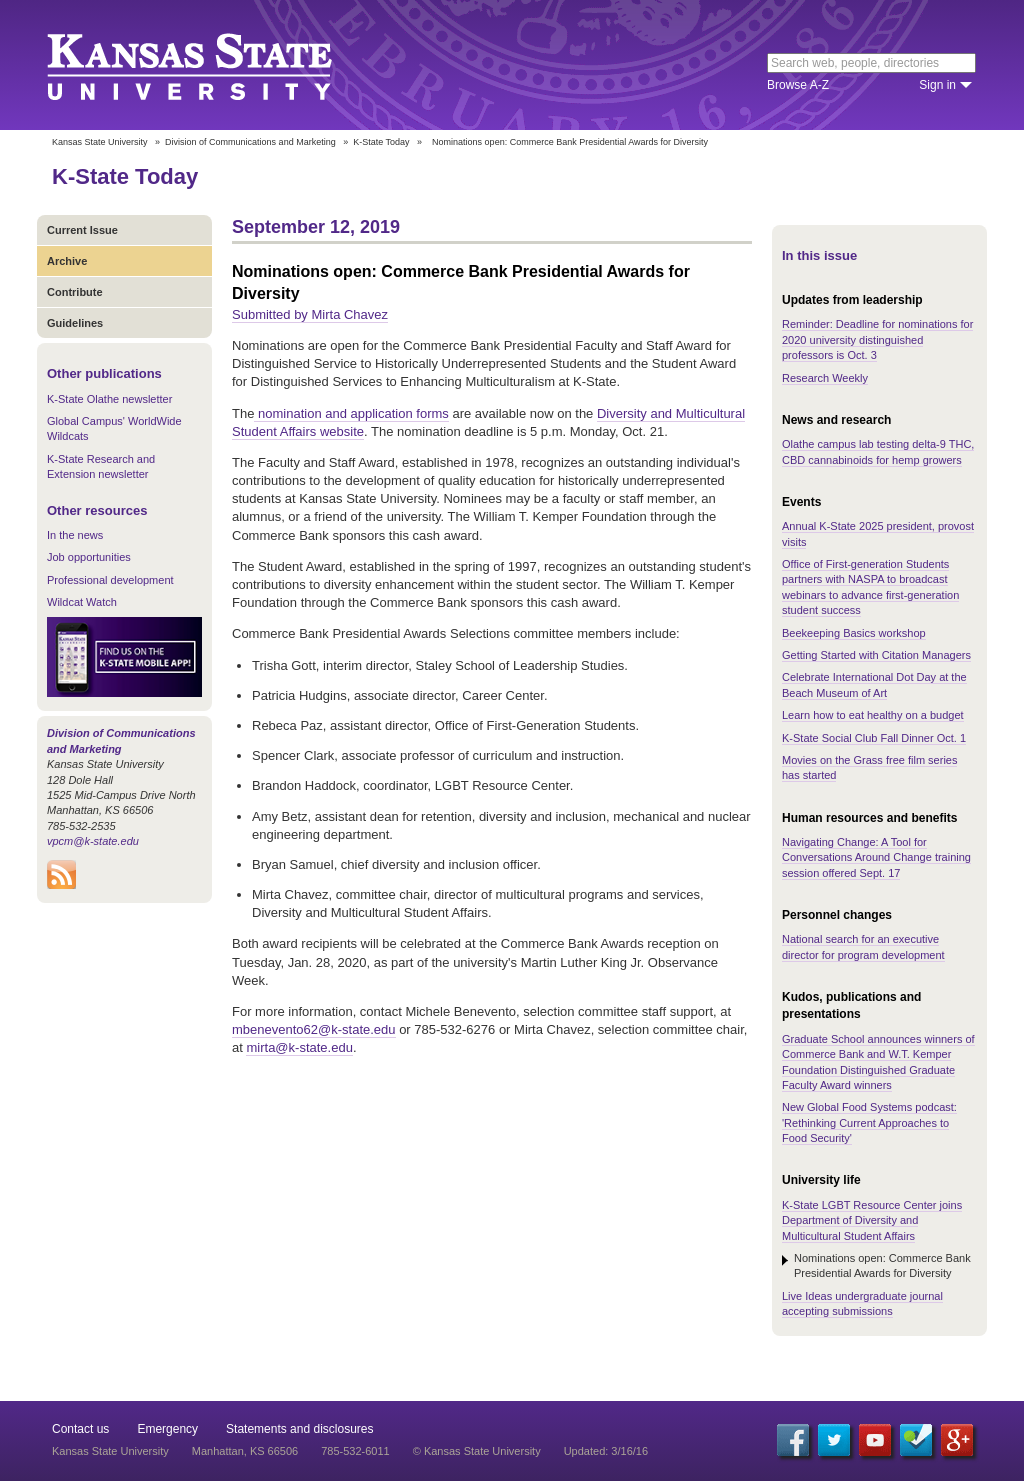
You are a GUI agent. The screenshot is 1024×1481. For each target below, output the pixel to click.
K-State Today (381, 142)
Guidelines (75, 323)
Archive (67, 261)
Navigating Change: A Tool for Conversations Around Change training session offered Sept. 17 (876, 857)
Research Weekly (825, 378)
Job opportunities (89, 557)
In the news (75, 535)
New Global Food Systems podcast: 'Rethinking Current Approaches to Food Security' (869, 1122)
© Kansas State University (477, 1451)
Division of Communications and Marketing (250, 142)
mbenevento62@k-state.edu (314, 1029)
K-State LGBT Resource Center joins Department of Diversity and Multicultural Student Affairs (872, 1220)
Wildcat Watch (82, 602)
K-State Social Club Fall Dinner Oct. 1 (874, 738)
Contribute (75, 292)
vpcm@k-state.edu (93, 841)
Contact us (80, 1429)
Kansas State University (214, 65)
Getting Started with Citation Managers (876, 655)
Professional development (110, 580)
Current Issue (82, 230)
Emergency (167, 1429)
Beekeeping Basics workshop (854, 633)
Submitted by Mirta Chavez (310, 314)
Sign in (937, 85)
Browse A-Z (798, 85)
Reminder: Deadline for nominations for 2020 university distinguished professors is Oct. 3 (877, 339)
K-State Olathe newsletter (109, 399)
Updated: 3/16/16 (606, 1451)
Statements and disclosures (299, 1429)
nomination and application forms (351, 413)
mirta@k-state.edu (299, 1047)
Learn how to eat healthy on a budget (873, 715)
